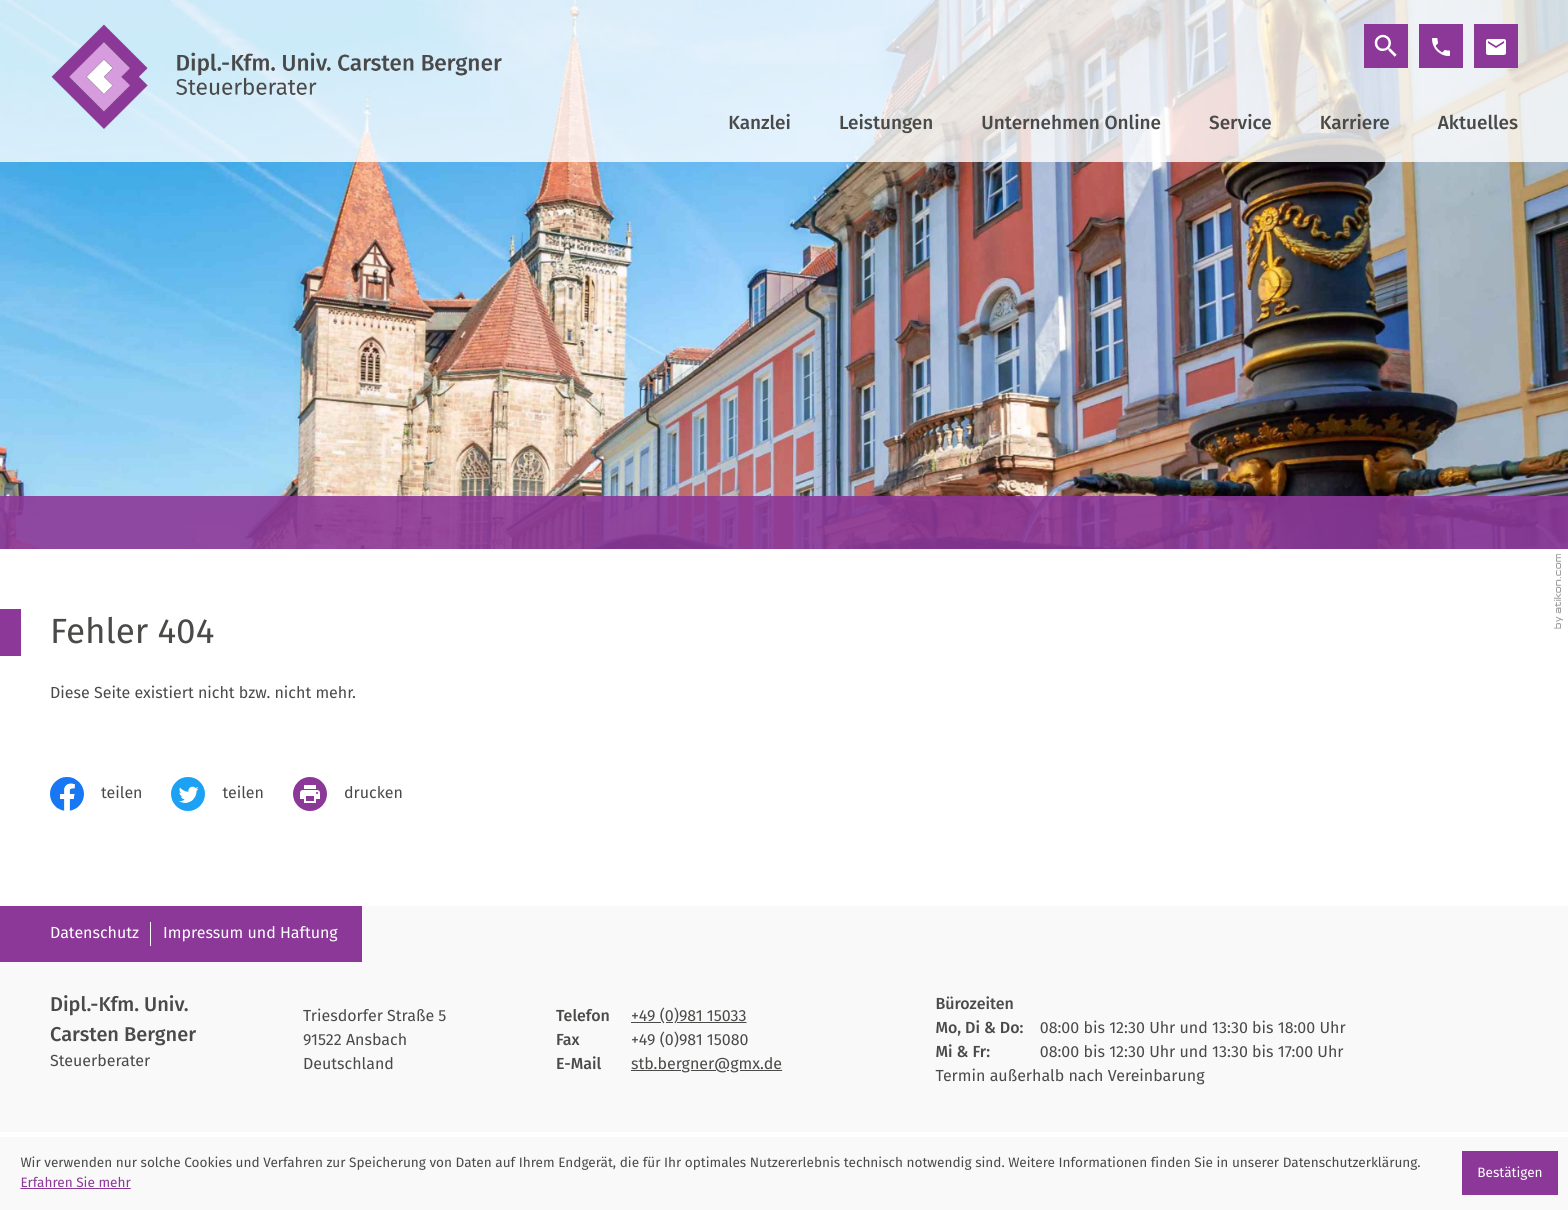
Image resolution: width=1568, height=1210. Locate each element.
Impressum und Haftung (250, 933)
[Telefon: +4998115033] (689, 1017)
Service (1240, 123)
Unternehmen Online (1071, 123)
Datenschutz (94, 933)
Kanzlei (759, 123)
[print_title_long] (362, 794)
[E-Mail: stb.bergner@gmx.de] (1496, 46)
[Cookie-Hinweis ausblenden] (1510, 1173)
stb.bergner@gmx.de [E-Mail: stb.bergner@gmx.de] (706, 1064)
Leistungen (886, 123)
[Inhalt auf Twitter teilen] (231, 794)
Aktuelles (1478, 123)
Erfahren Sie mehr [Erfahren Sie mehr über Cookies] (75, 1182)
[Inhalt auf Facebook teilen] (110, 794)
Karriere (1355, 123)
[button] (1441, 46)
